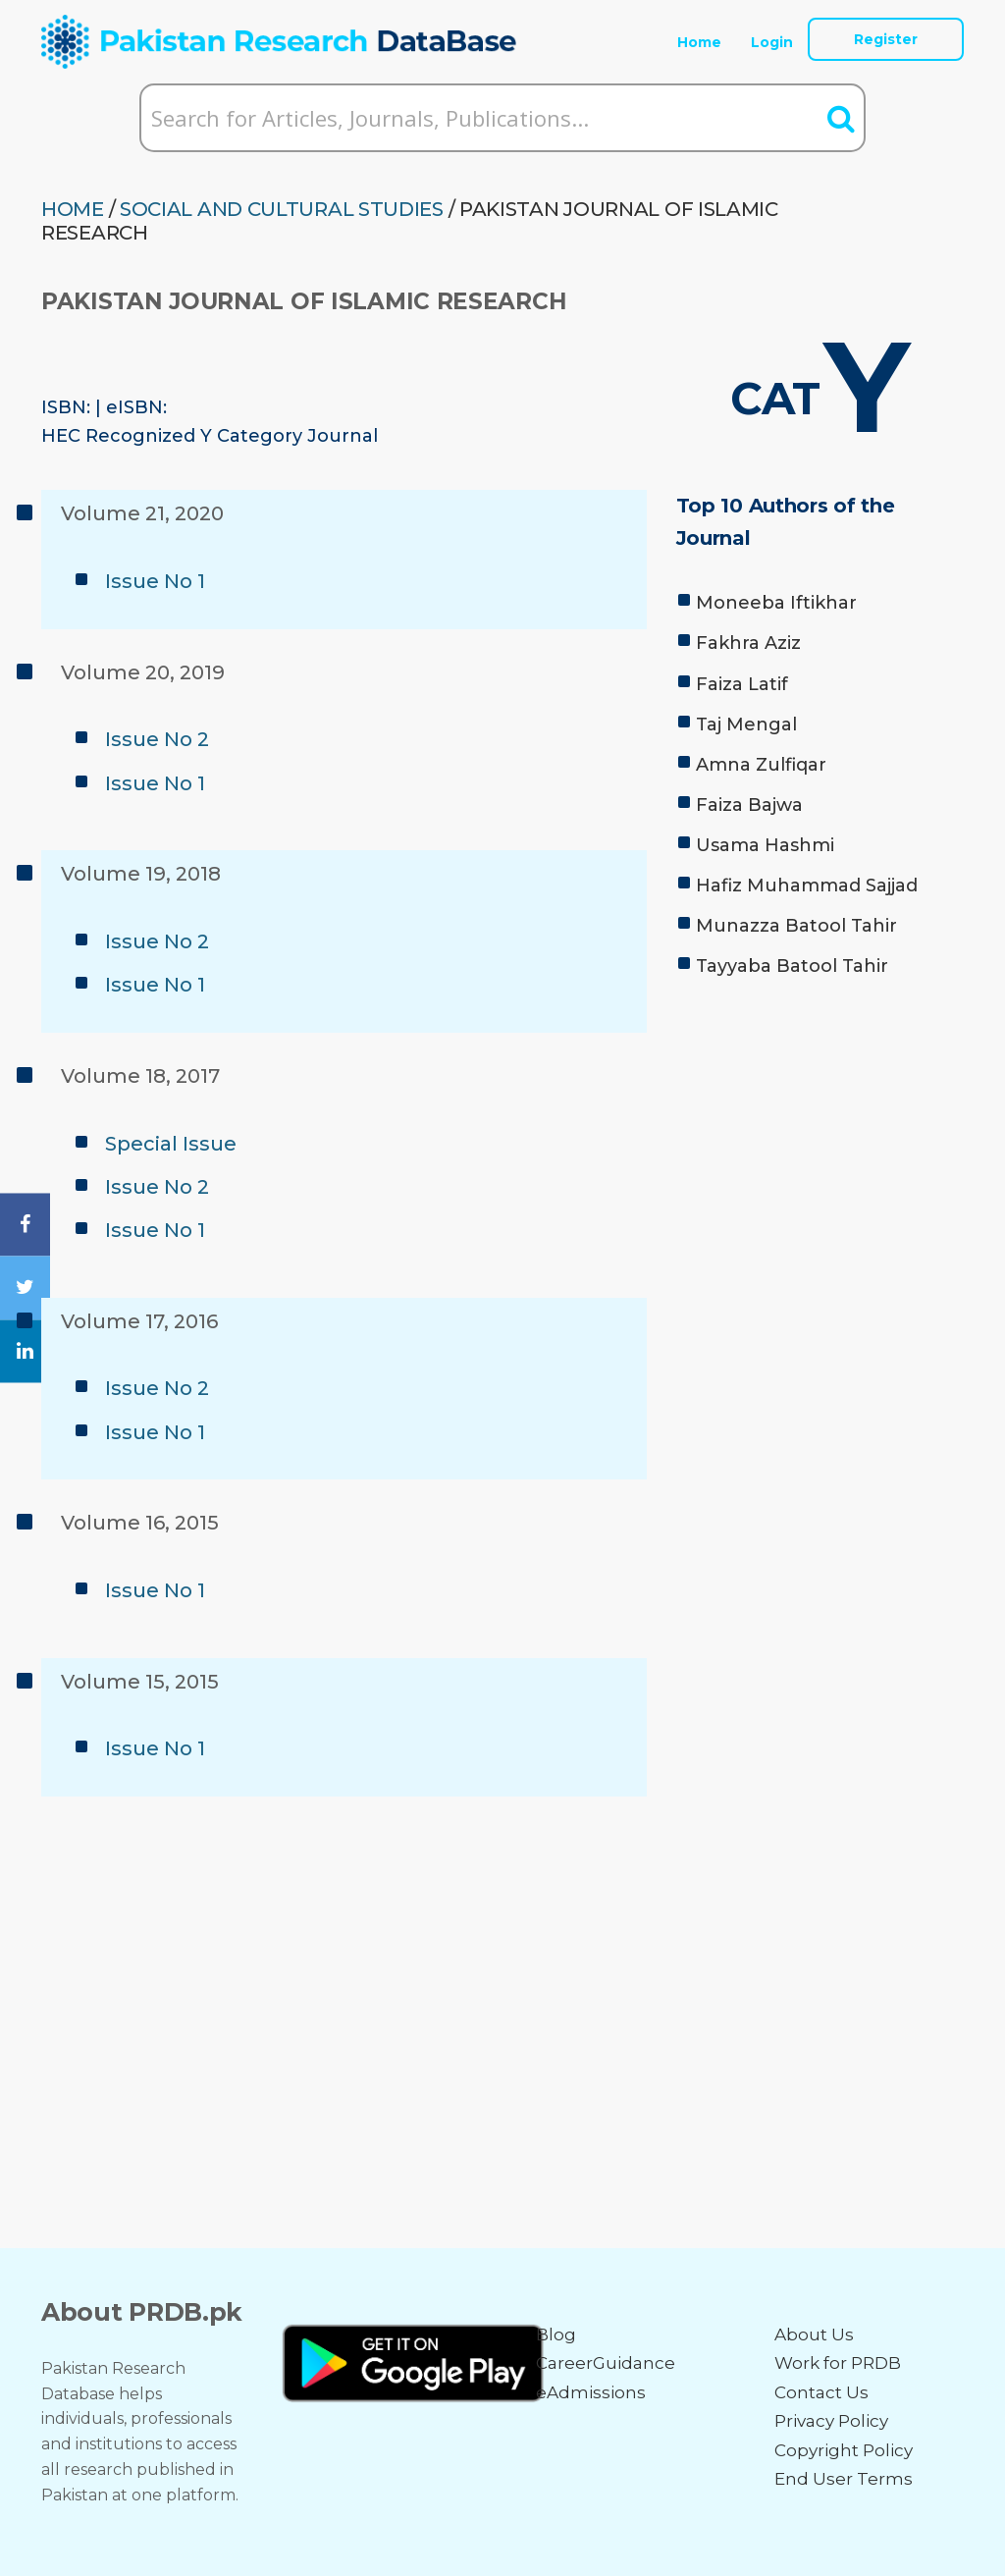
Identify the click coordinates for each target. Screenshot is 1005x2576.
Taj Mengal (746, 724)
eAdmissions (591, 2392)
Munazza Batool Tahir (796, 926)
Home (699, 42)
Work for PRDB (837, 2363)
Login (772, 42)
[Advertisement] (820, 1128)
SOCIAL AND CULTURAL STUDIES (282, 209)
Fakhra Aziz (748, 643)
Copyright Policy (843, 2450)
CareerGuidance (605, 2363)
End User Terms (843, 2479)
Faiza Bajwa (749, 805)
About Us (814, 2334)
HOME (72, 209)
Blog (556, 2334)
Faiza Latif (742, 684)
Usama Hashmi (765, 845)
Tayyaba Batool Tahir (792, 966)
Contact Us (821, 2392)
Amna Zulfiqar (761, 765)
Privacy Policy (831, 2421)
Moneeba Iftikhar (776, 603)
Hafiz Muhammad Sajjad (807, 885)
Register (886, 39)
